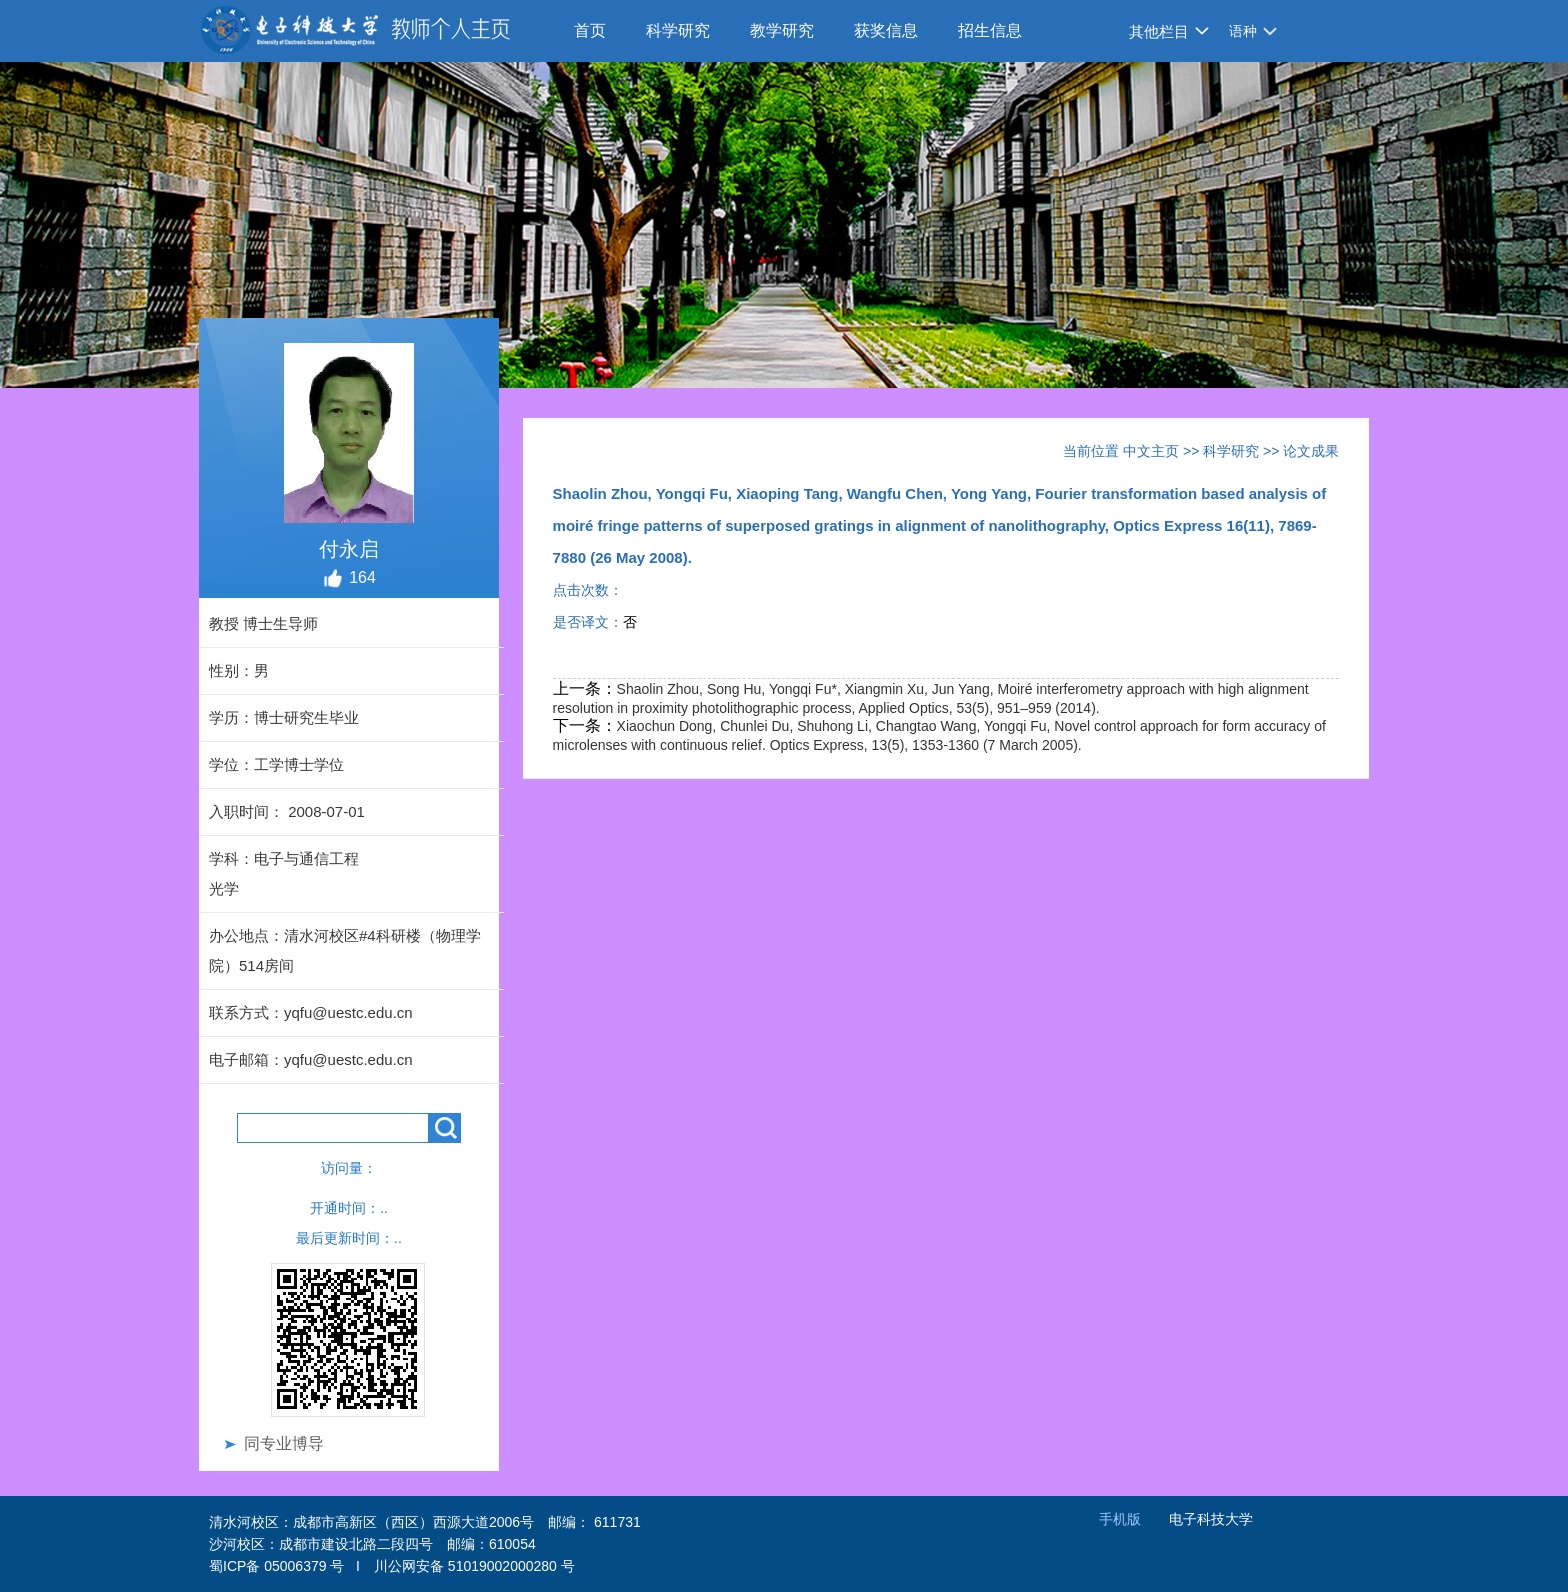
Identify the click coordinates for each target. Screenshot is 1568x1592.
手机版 (1120, 1519)
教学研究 (782, 30)
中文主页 (1151, 451)
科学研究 (678, 30)
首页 (590, 30)
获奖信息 (886, 30)
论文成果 (1311, 451)
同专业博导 (284, 1443)
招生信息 (990, 30)
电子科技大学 (1211, 1519)
